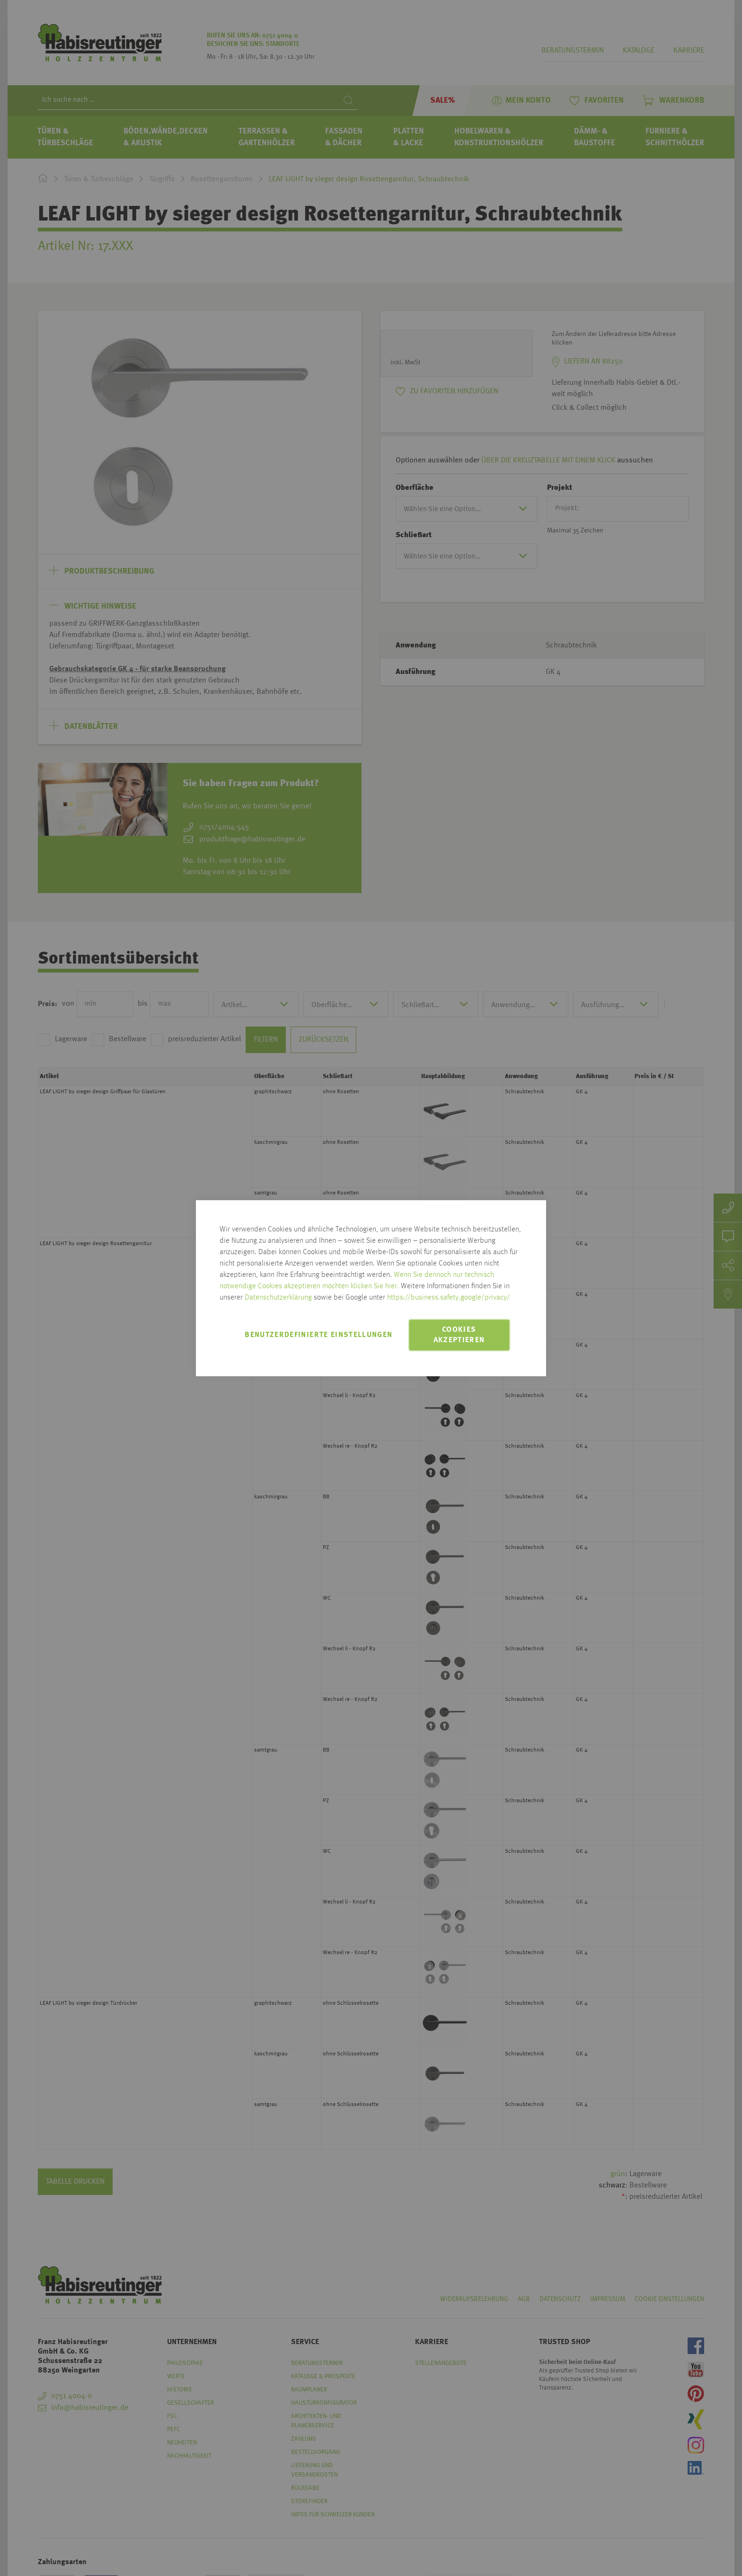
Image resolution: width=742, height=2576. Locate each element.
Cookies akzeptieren (459, 1335)
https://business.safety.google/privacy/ (448, 1297)
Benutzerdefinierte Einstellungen (318, 1335)
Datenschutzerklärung (278, 1297)
